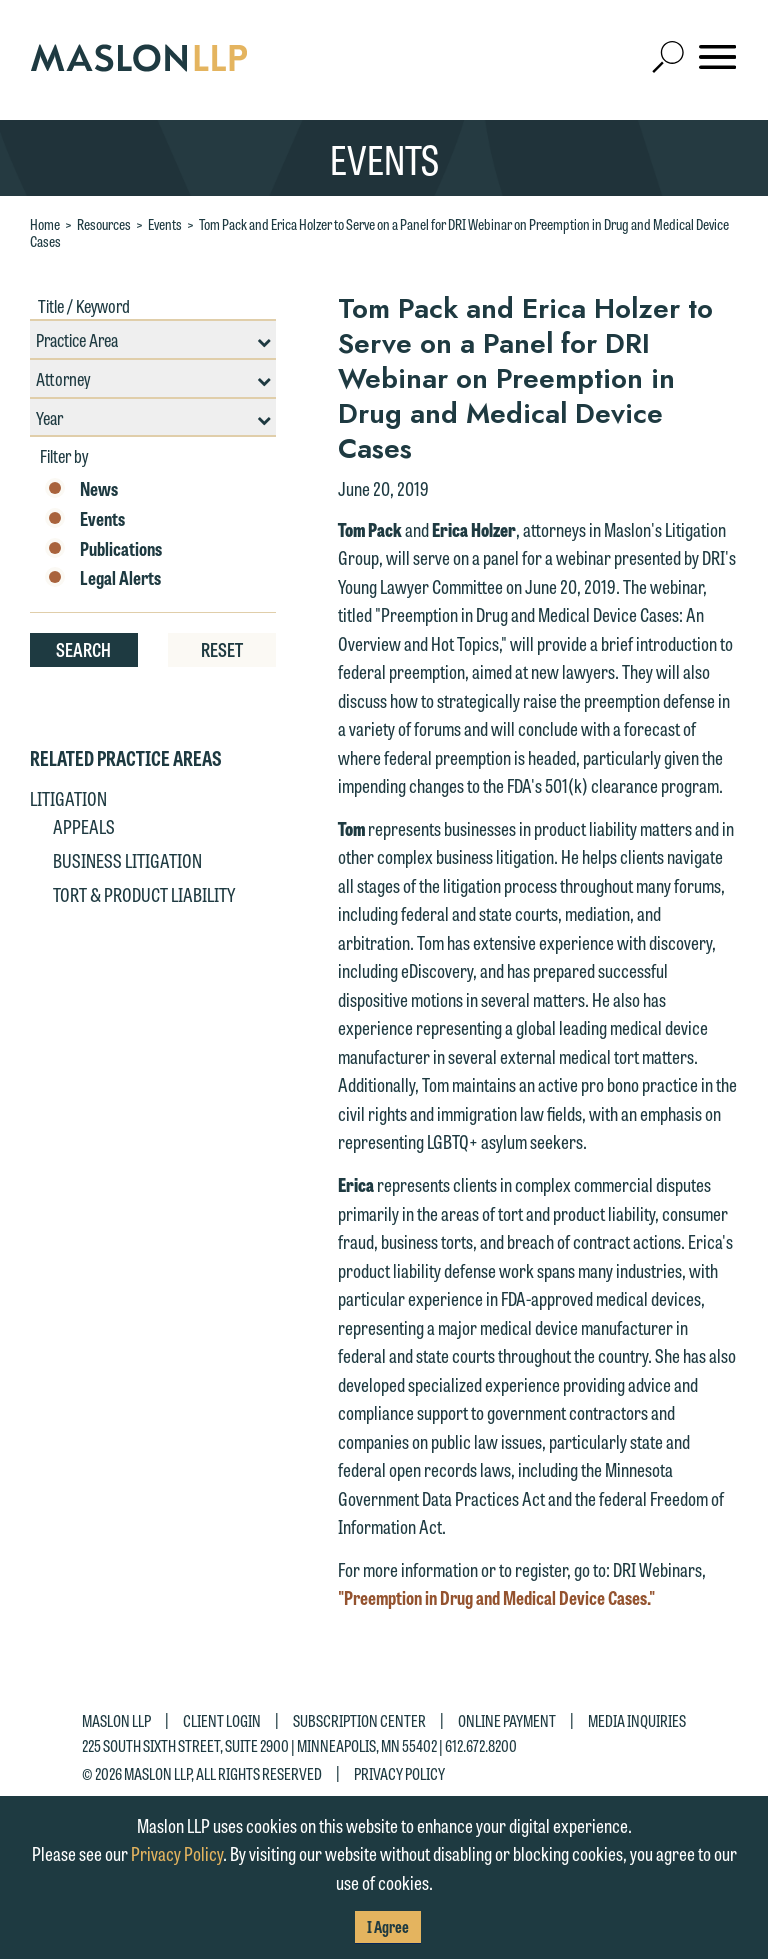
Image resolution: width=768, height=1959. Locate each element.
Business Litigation (127, 860)
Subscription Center (359, 1720)
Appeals (84, 826)
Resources (104, 224)
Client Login (222, 1720)
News (81, 489)
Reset (222, 649)
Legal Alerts (103, 578)
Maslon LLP (116, 1720)
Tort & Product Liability (144, 894)
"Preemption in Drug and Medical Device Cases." (496, 1597)
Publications (103, 549)
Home (45, 224)
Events (165, 224)
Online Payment (507, 1720)
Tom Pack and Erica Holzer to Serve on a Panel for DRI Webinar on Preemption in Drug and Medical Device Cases (379, 232)
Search (83, 649)
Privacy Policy (399, 1772)
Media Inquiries (637, 1720)
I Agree (388, 1926)
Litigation (68, 798)
